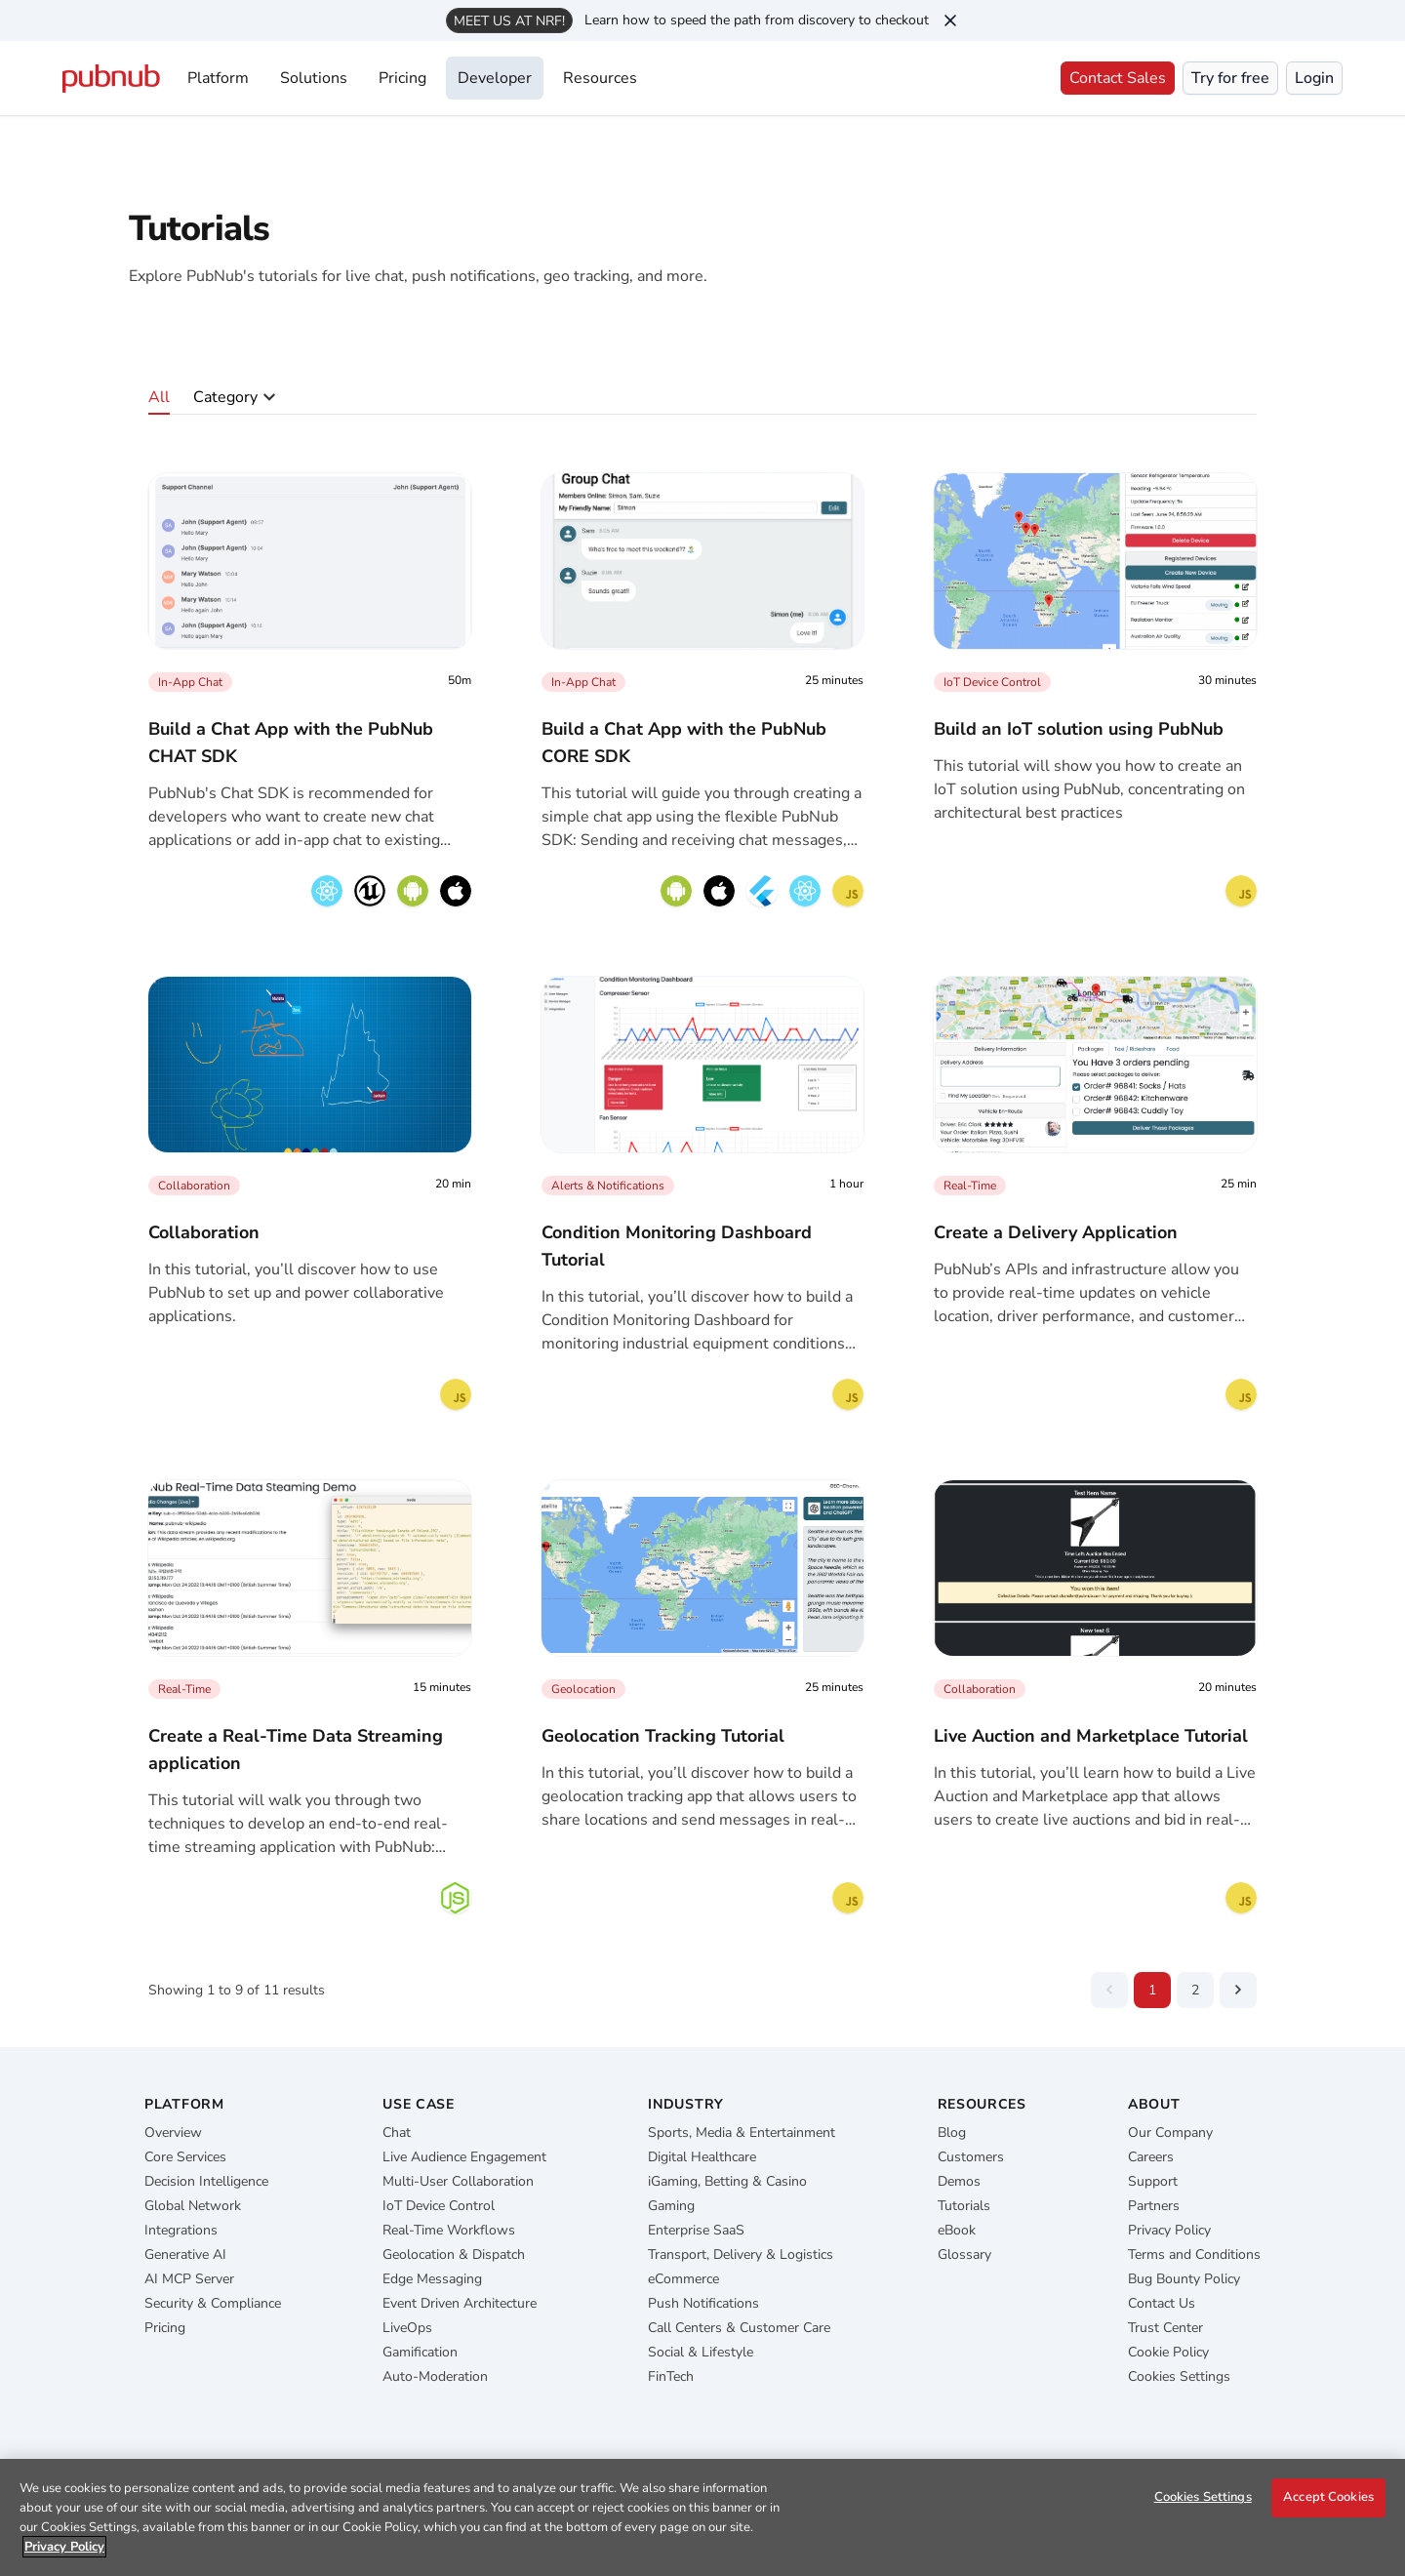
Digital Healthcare (702, 2157)
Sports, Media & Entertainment (741, 2132)
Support (1153, 2181)
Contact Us (1161, 2303)
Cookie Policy (1168, 2352)
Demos (959, 2181)
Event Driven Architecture (459, 2303)
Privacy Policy (1169, 2230)
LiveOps (407, 2327)
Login (1314, 78)
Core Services (185, 2157)
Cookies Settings (1179, 2376)
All (159, 397)
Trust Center (1165, 2327)
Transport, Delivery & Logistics (740, 2254)
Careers (1151, 2157)
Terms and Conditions (1194, 2254)
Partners (1154, 2205)
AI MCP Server (189, 2279)
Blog (952, 2132)
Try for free (1230, 78)
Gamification (420, 2352)
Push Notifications (703, 2303)
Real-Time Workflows (448, 2230)
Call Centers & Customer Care (739, 2327)
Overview (173, 2132)
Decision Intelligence (206, 2181)
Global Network (192, 2205)
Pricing (402, 78)
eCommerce (683, 2279)
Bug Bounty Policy (1184, 2279)
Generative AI (185, 2254)
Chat (396, 2132)
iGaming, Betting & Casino (727, 2181)
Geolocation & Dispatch (453, 2254)
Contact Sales (1117, 78)
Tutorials (964, 2205)
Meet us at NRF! (509, 21)
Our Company (1170, 2132)
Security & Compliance (212, 2303)
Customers (971, 2157)
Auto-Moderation (435, 2376)
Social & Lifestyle (700, 2352)
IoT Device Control (438, 2205)
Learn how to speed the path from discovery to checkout (756, 20)
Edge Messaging (432, 2279)
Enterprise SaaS (696, 2230)
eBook (957, 2230)
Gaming (671, 2205)
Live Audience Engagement (464, 2157)
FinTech (671, 2376)
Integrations (181, 2230)
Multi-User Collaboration (458, 2181)
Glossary (964, 2254)
